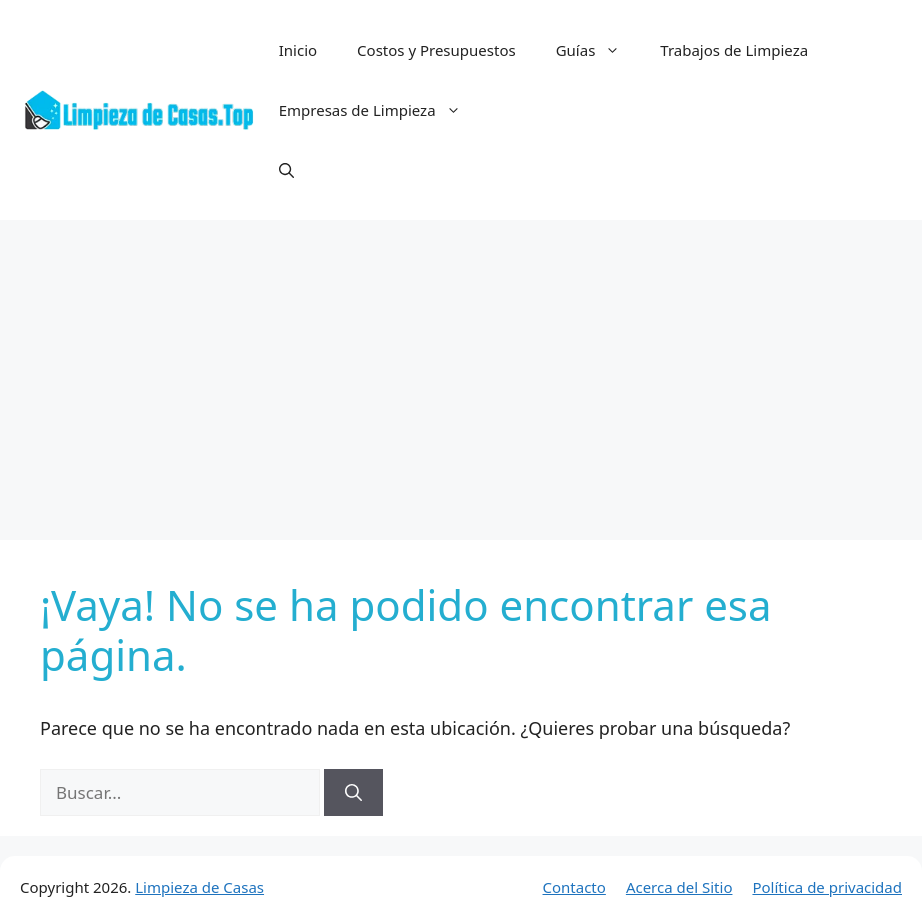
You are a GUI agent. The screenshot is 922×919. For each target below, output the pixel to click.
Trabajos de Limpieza (734, 50)
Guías (598, 50)
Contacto (574, 887)
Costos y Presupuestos (436, 50)
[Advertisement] (461, 370)
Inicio (298, 50)
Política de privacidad (827, 887)
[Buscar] (353, 793)
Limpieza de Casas (199, 887)
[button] (286, 170)
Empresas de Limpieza (380, 110)
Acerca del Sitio (679, 887)
